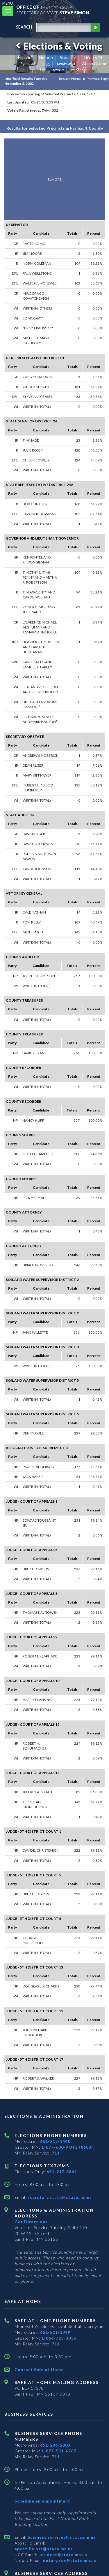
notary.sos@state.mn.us (69, 2560)
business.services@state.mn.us (61, 2537)
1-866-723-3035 (58, 2338)
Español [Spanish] (25, 57)
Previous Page (98, 78)
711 (56, 2152)
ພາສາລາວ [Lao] (66, 63)
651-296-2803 (55, 2444)
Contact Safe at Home (39, 2369)
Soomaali (68, 57)
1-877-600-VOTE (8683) (67, 2147)
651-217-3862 (62, 2171)
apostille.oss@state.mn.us (44, 2548)
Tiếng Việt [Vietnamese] (93, 57)
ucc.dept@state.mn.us (62, 2554)
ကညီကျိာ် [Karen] (79, 69)
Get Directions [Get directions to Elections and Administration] (31, 2221)
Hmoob (46, 57)
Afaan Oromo (95, 63)
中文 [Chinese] (46, 63)
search (24, 26)
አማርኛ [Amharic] (58, 69)
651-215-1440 (55, 2141)
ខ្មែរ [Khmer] (43, 69)
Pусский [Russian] (27, 63)
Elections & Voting (58, 46)
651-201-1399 (55, 2332)
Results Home (70, 78)
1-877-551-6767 (58, 2450)
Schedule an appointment (42, 2500)
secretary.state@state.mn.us (59, 2197)
